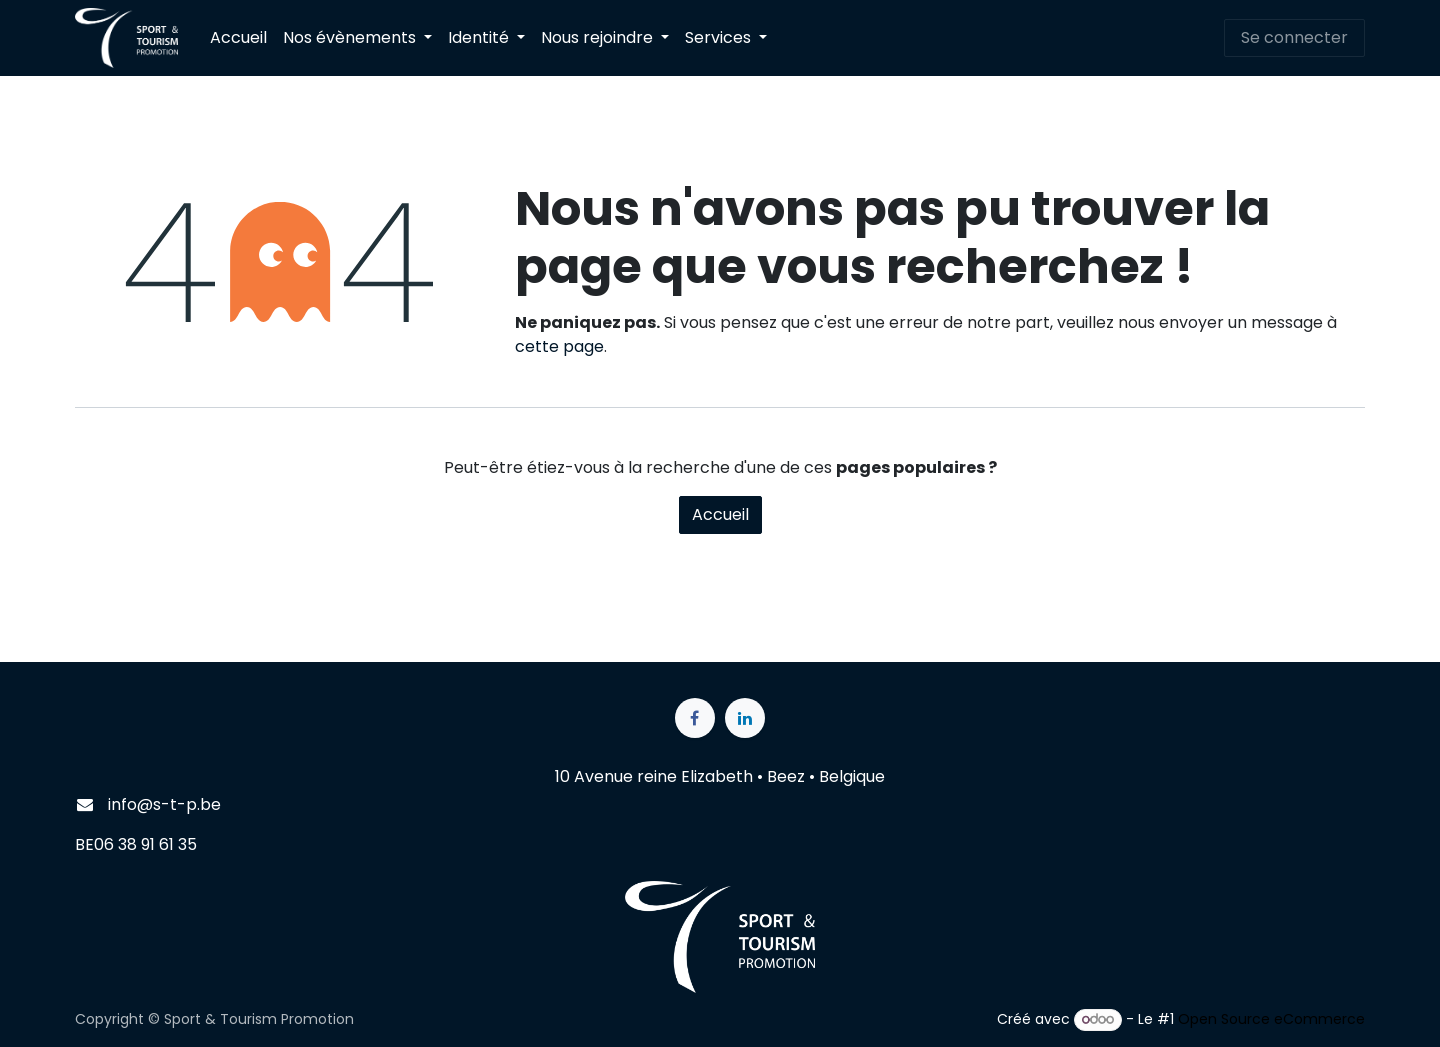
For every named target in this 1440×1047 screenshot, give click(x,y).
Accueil (720, 514)
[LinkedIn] (745, 718)
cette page (559, 346)
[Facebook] (695, 718)
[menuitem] (238, 38)
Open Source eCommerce (1271, 1019)
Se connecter (1294, 37)
